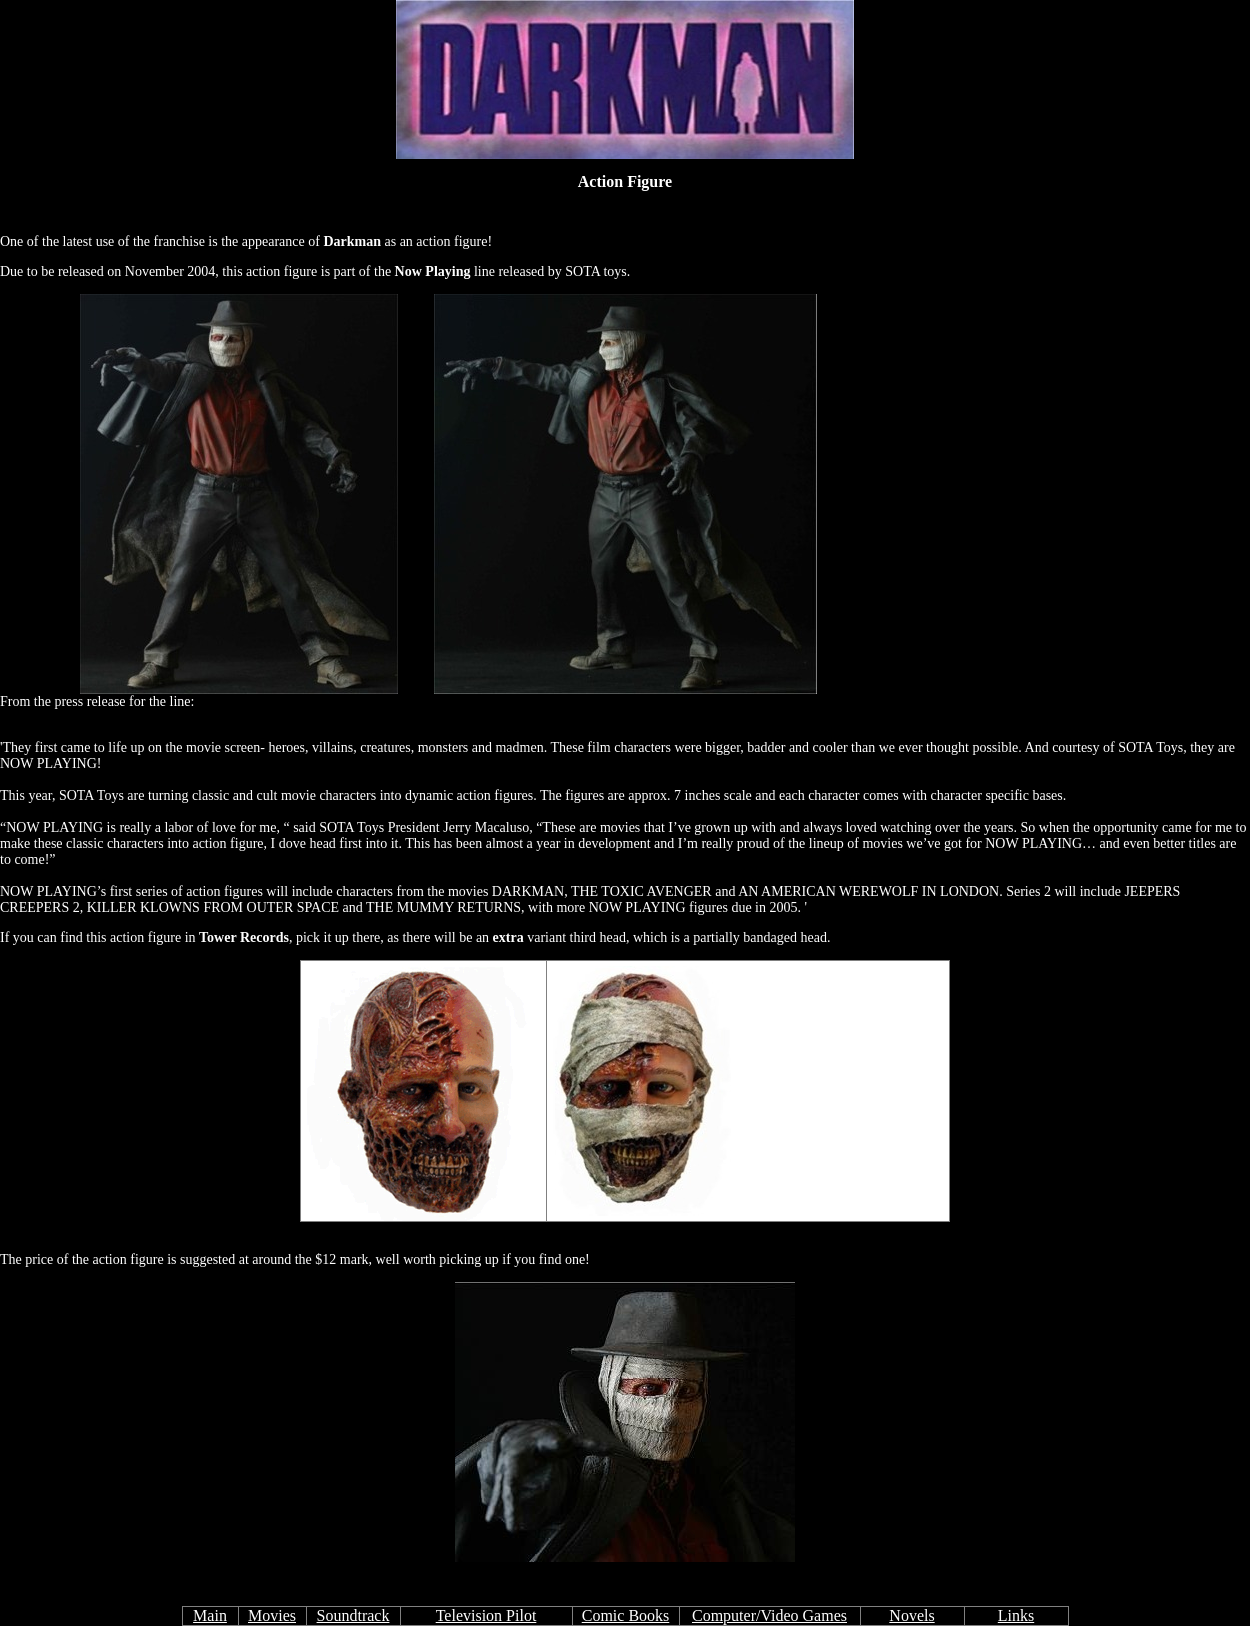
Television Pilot (486, 1615)
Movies (272, 1615)
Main (210, 1615)
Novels (911, 1615)
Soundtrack (353, 1615)
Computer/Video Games (769, 1615)
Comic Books (626, 1615)
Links (1016, 1615)
